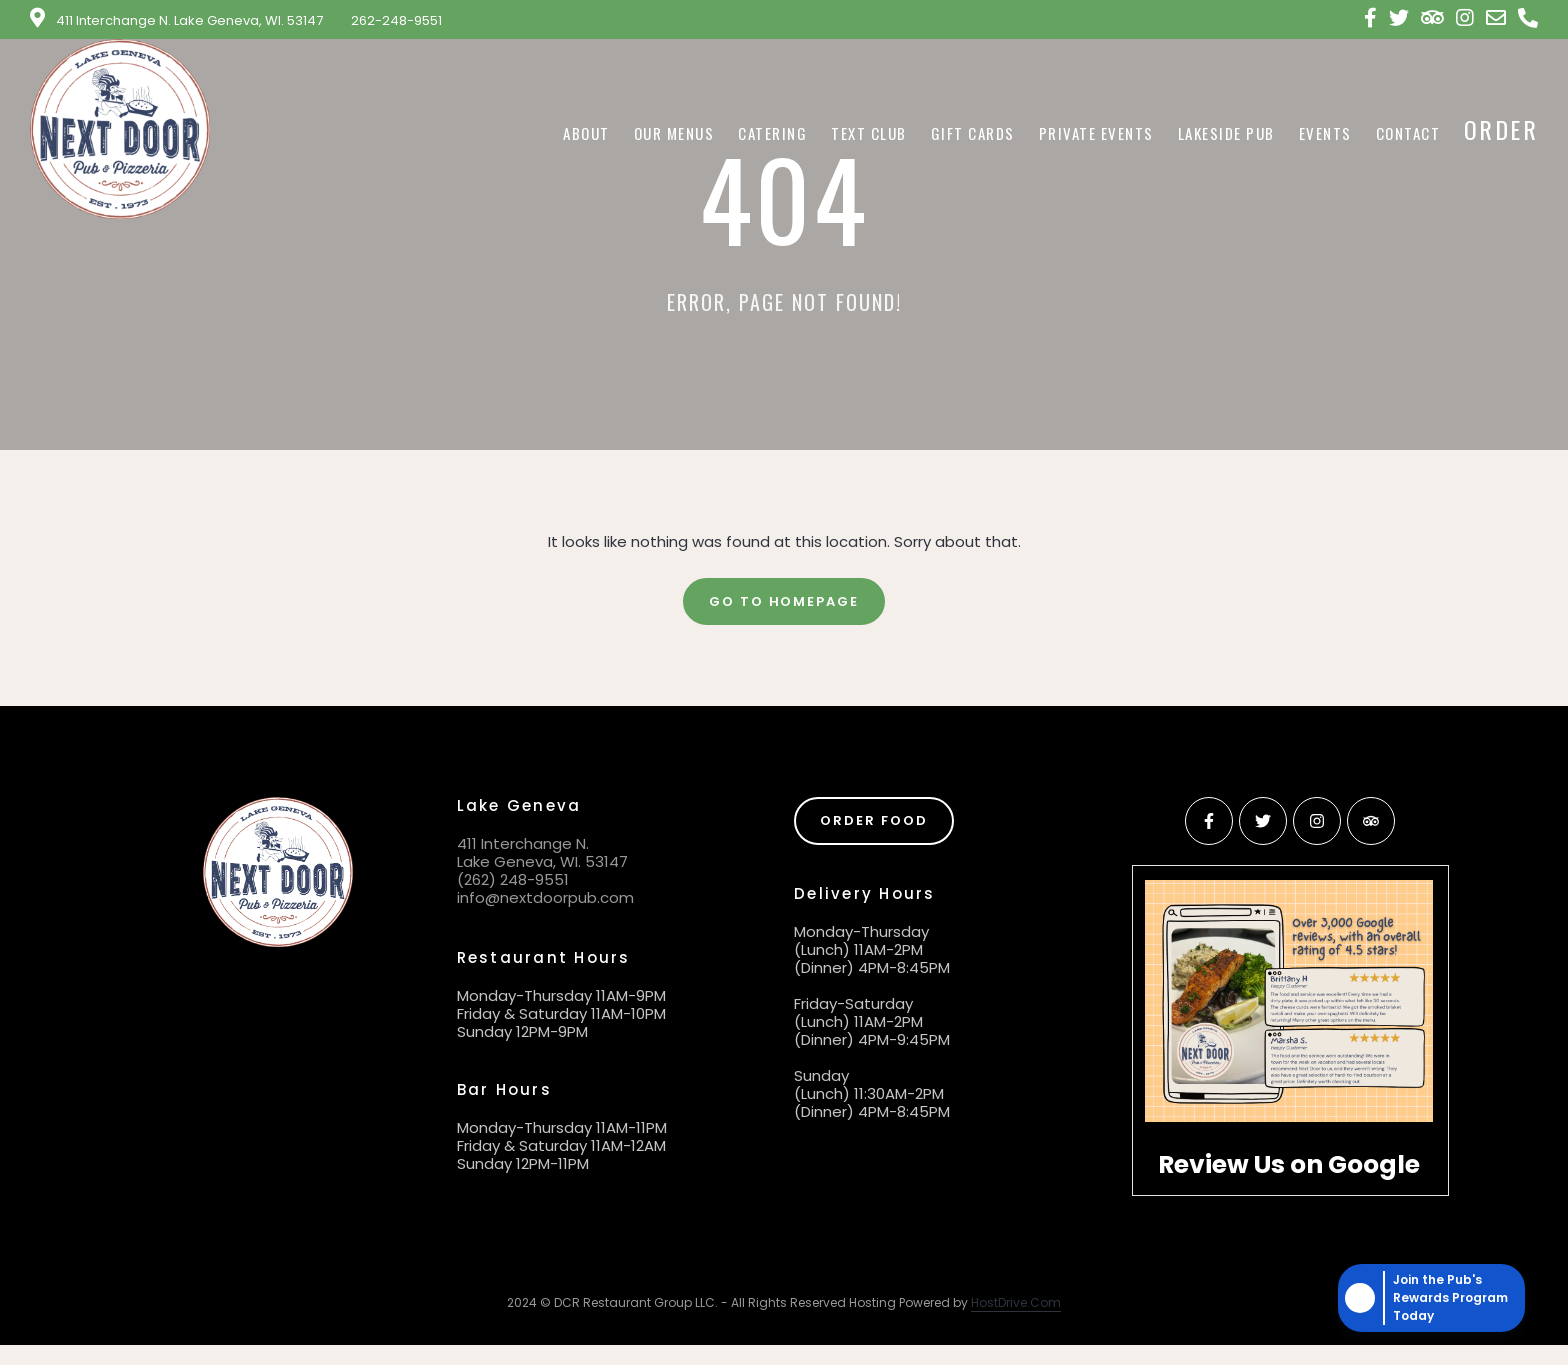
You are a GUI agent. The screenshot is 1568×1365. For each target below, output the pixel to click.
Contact (1408, 133)
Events (1325, 133)
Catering (772, 133)
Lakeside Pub (1226, 133)
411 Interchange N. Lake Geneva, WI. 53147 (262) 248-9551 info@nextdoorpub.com (545, 870)
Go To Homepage (784, 601)
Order (1501, 129)
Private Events (1096, 133)
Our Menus (674, 133)
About (586, 133)
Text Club (869, 133)
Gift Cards (973, 133)
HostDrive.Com (1016, 1302)
